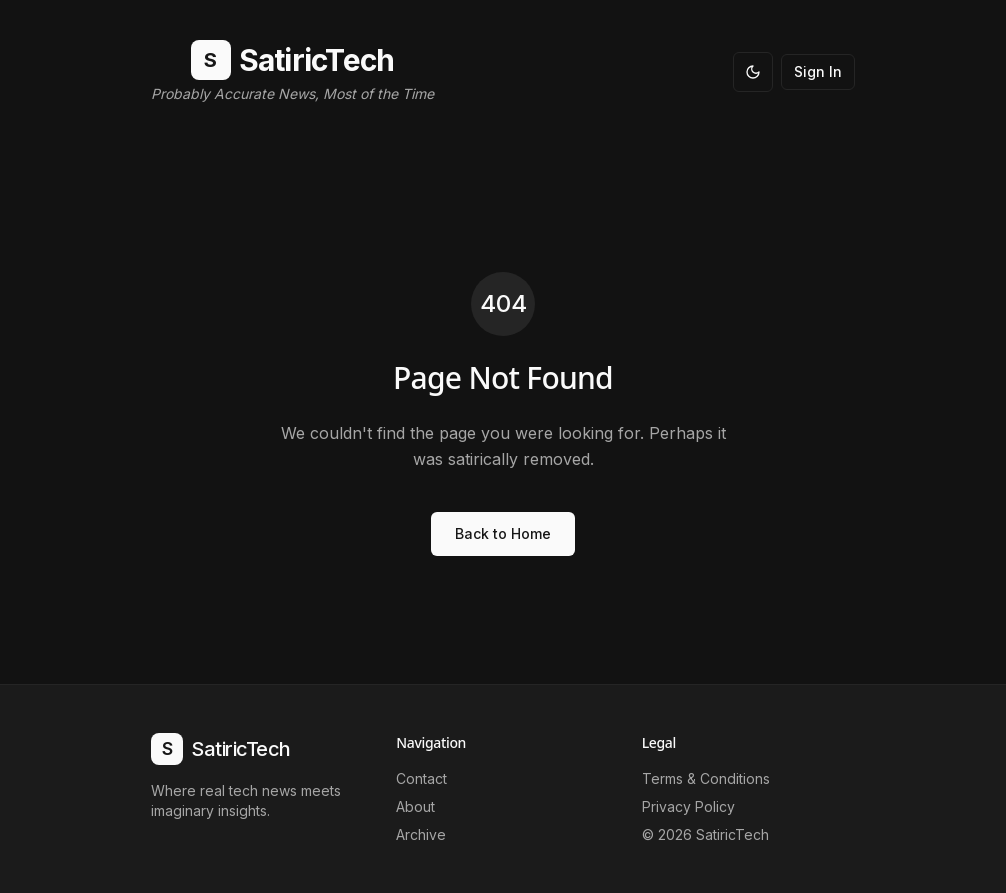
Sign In (818, 71)
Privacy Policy (688, 806)
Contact (421, 778)
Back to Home (503, 533)
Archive (421, 834)
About (415, 806)
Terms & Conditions (706, 778)
